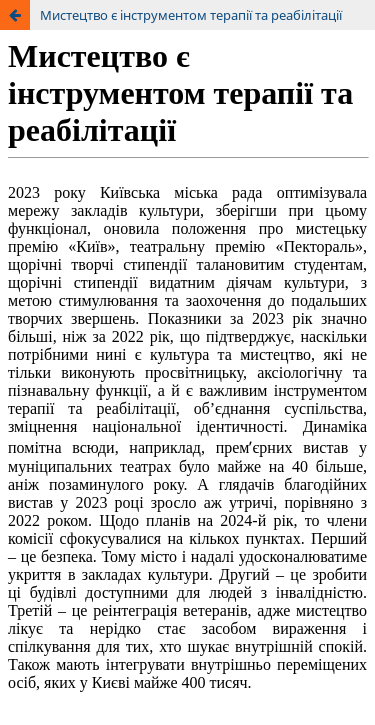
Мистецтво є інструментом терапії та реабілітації (191, 15)
